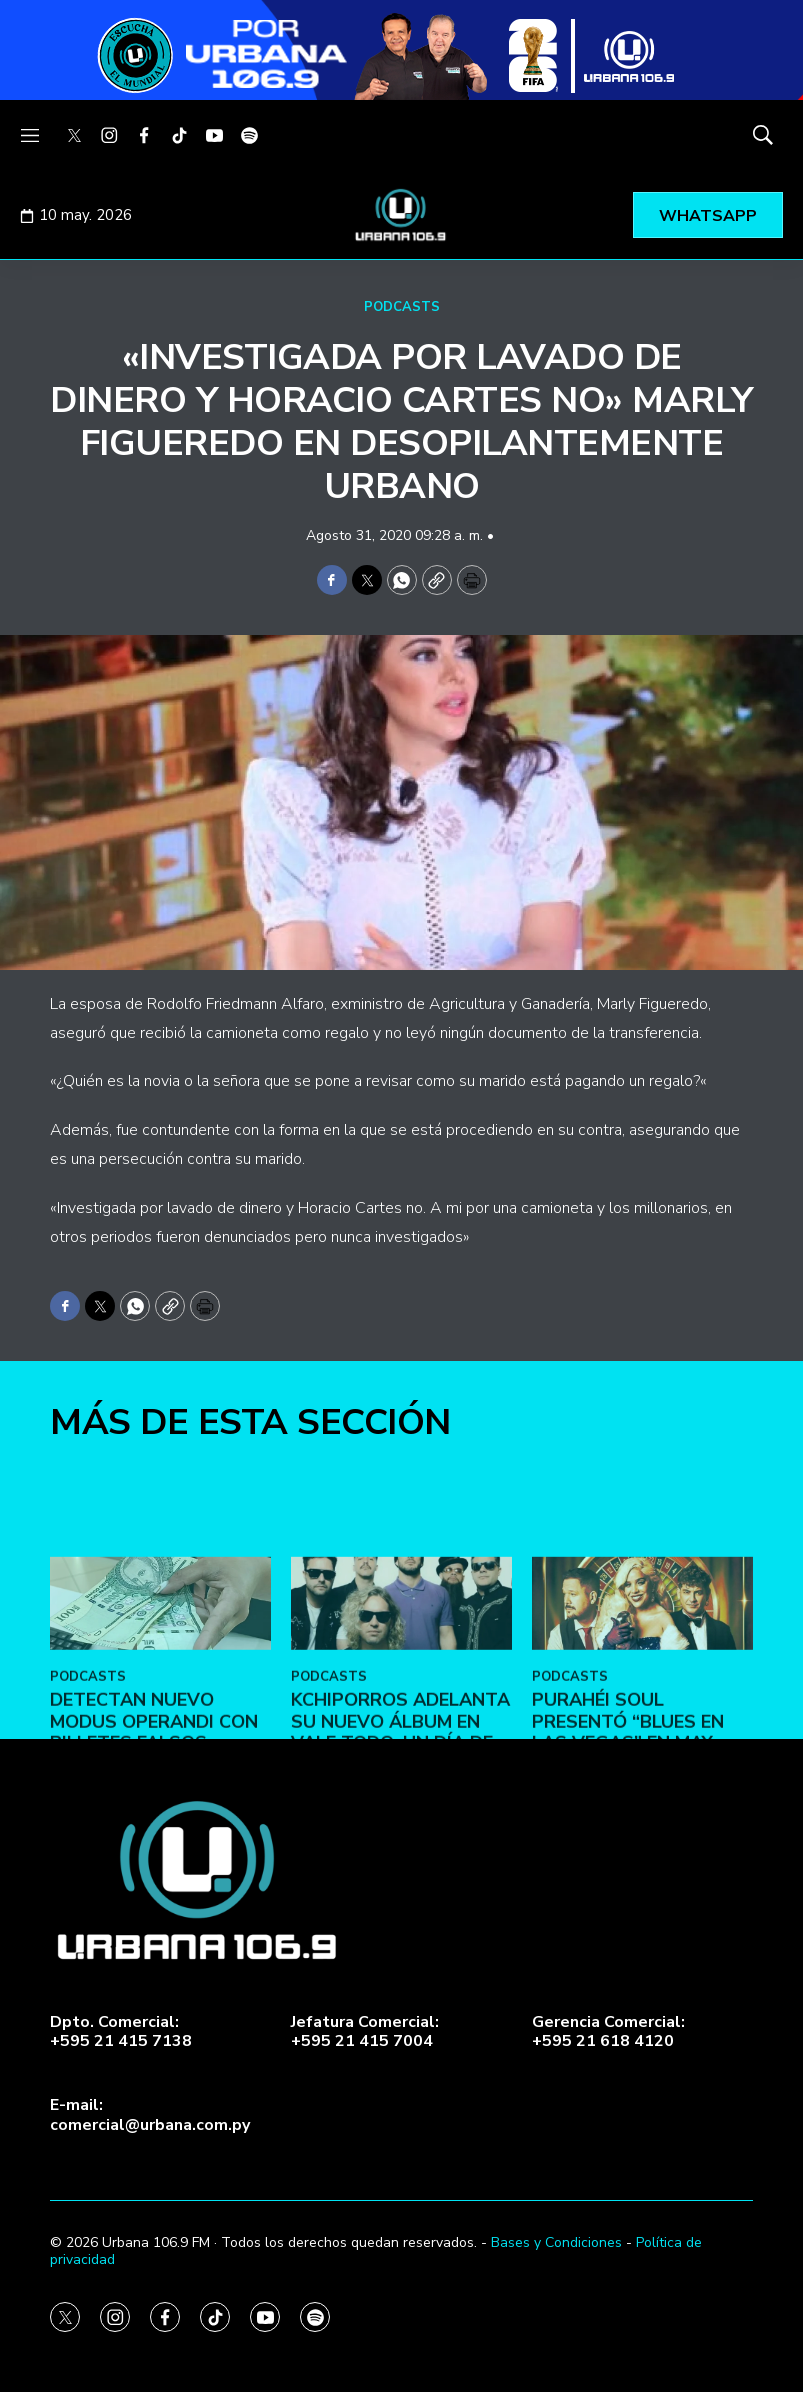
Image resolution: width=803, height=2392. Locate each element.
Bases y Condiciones (556, 2242)
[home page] (402, 215)
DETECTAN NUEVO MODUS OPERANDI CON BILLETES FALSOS (154, 1907)
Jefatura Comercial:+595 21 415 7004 (365, 2032)
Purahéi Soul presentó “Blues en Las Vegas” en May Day (628, 1918)
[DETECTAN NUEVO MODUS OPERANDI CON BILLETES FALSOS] (160, 1790)
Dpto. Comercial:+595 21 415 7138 (121, 2032)
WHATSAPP (708, 216)
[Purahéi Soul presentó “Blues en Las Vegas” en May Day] (642, 1790)
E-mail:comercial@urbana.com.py (150, 2115)
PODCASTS (402, 307)
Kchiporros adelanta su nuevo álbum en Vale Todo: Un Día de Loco (400, 1918)
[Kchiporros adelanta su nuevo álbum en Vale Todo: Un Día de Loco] (401, 1790)
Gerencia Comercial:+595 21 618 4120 (608, 2032)
